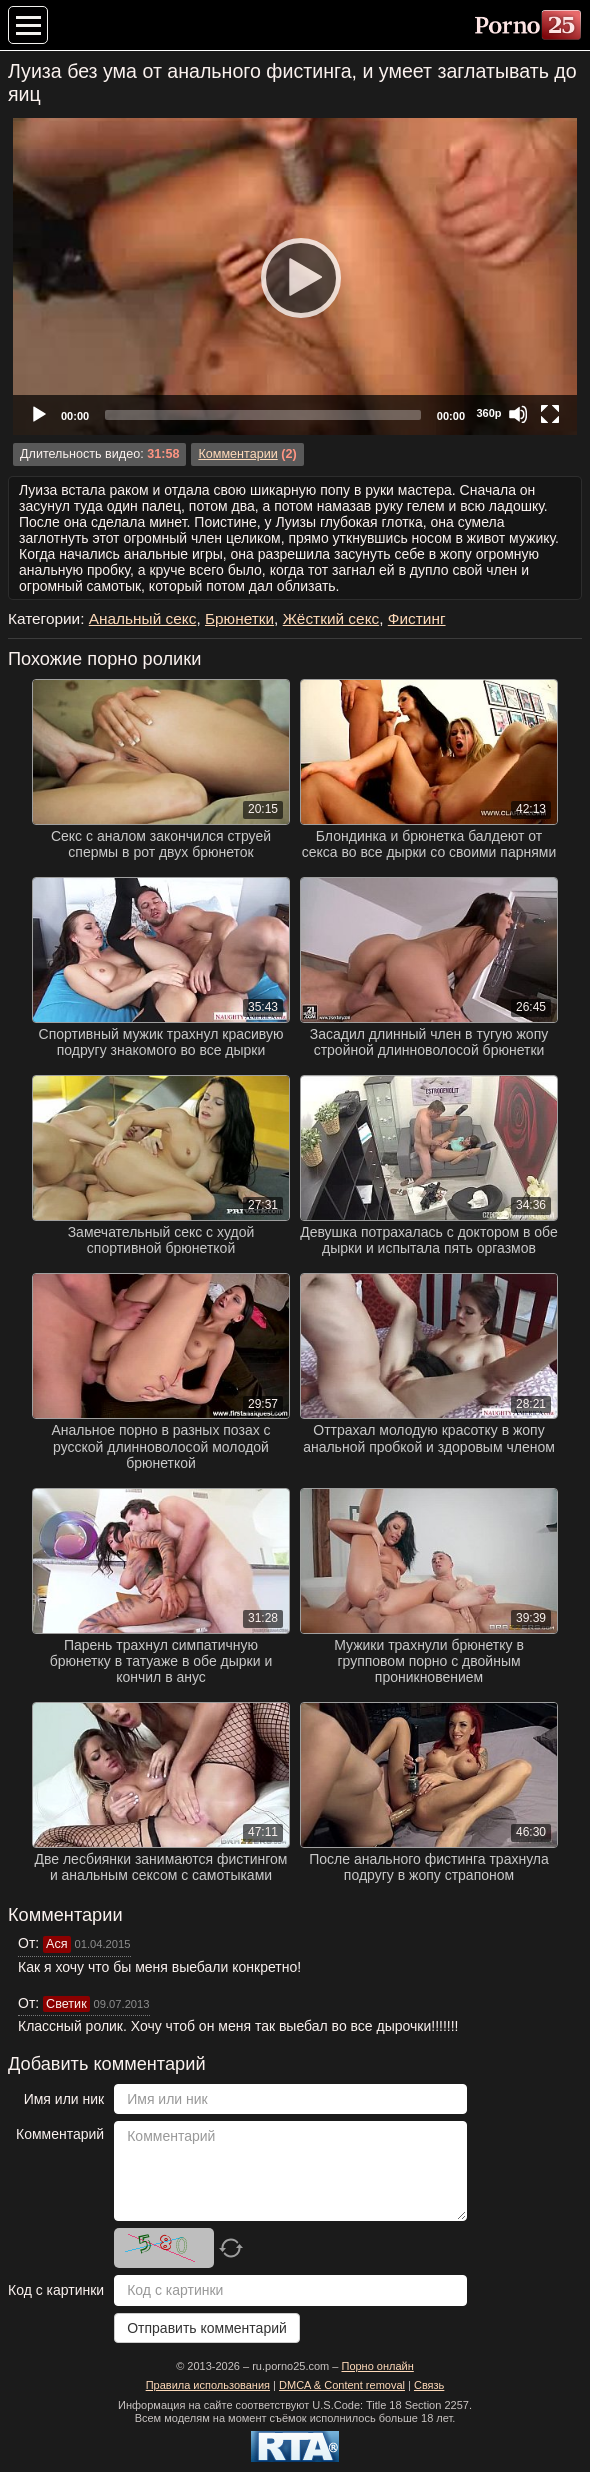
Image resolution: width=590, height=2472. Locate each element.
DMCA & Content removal (342, 2385)
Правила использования (208, 2385)
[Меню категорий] (28, 25)
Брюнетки (239, 618)
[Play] (295, 277)
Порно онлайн (377, 2366)
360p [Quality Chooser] (488, 413)
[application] (295, 276)
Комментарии (237, 454)
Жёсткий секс (331, 618)
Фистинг (417, 618)
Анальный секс (143, 618)
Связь (429, 2385)
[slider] (263, 415)
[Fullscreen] (550, 414)
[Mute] (518, 414)
